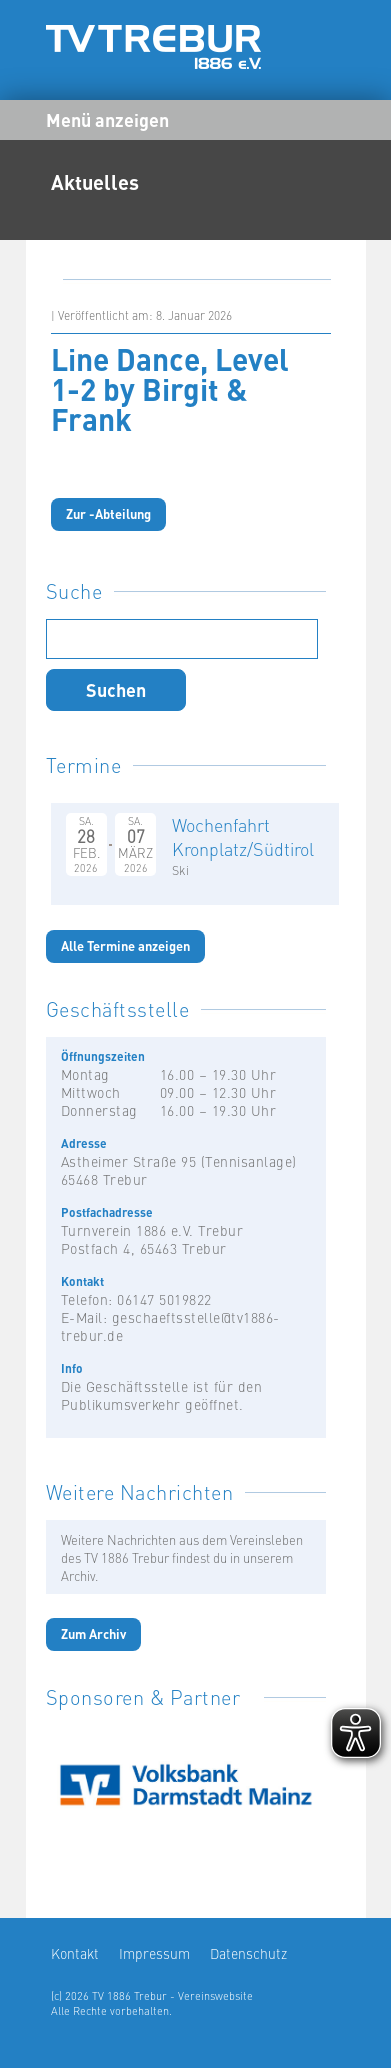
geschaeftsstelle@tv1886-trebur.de (170, 1326)
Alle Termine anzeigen (125, 945)
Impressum (154, 1953)
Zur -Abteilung (108, 513)
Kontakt (75, 1953)
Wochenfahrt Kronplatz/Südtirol (243, 836)
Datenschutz (248, 1953)
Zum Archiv (93, 1633)
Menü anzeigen (107, 119)
